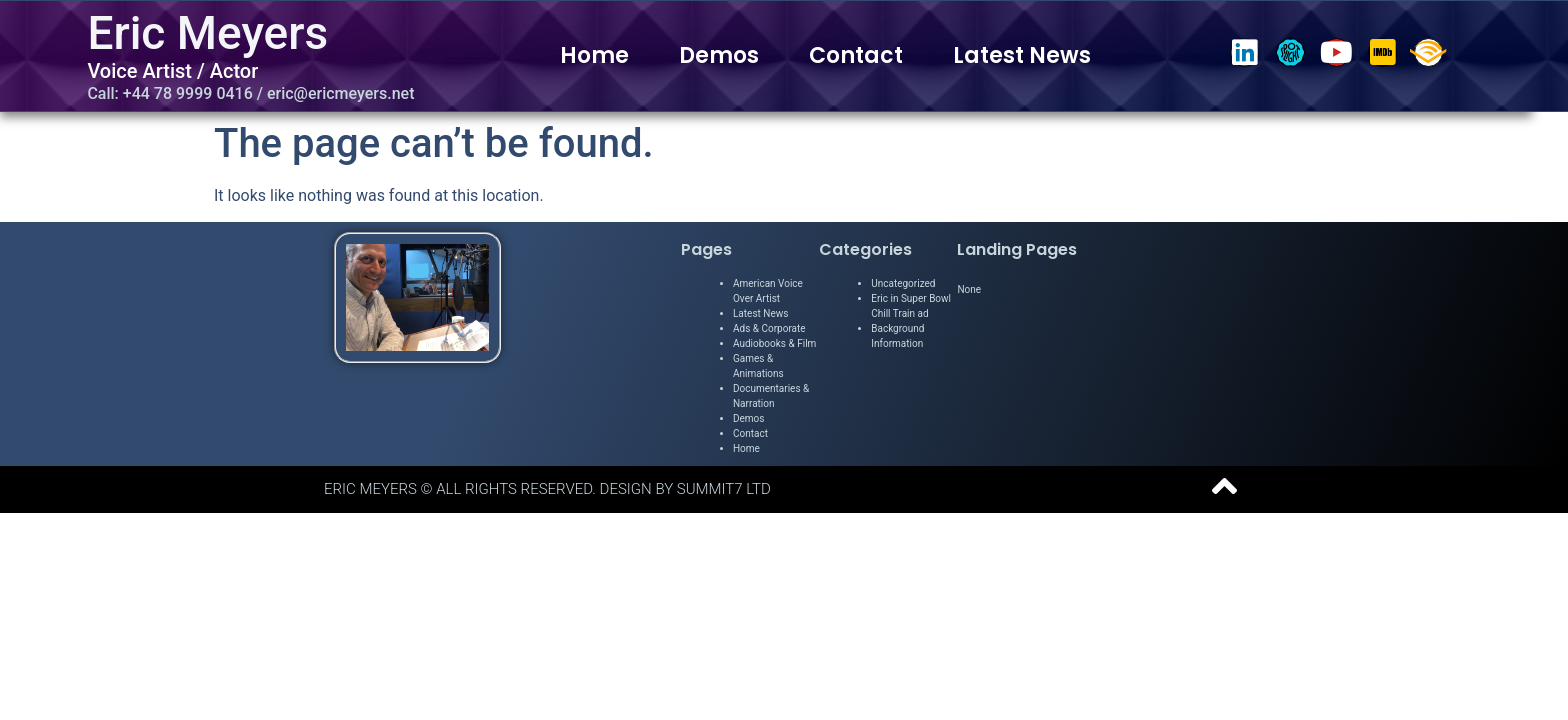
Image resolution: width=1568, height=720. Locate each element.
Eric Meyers (207, 33)
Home (594, 56)
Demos (719, 56)
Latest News (1022, 56)
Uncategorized (903, 283)
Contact (856, 56)
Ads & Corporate (769, 328)
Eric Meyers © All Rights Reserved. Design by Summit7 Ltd (547, 489)
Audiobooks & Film (774, 343)
